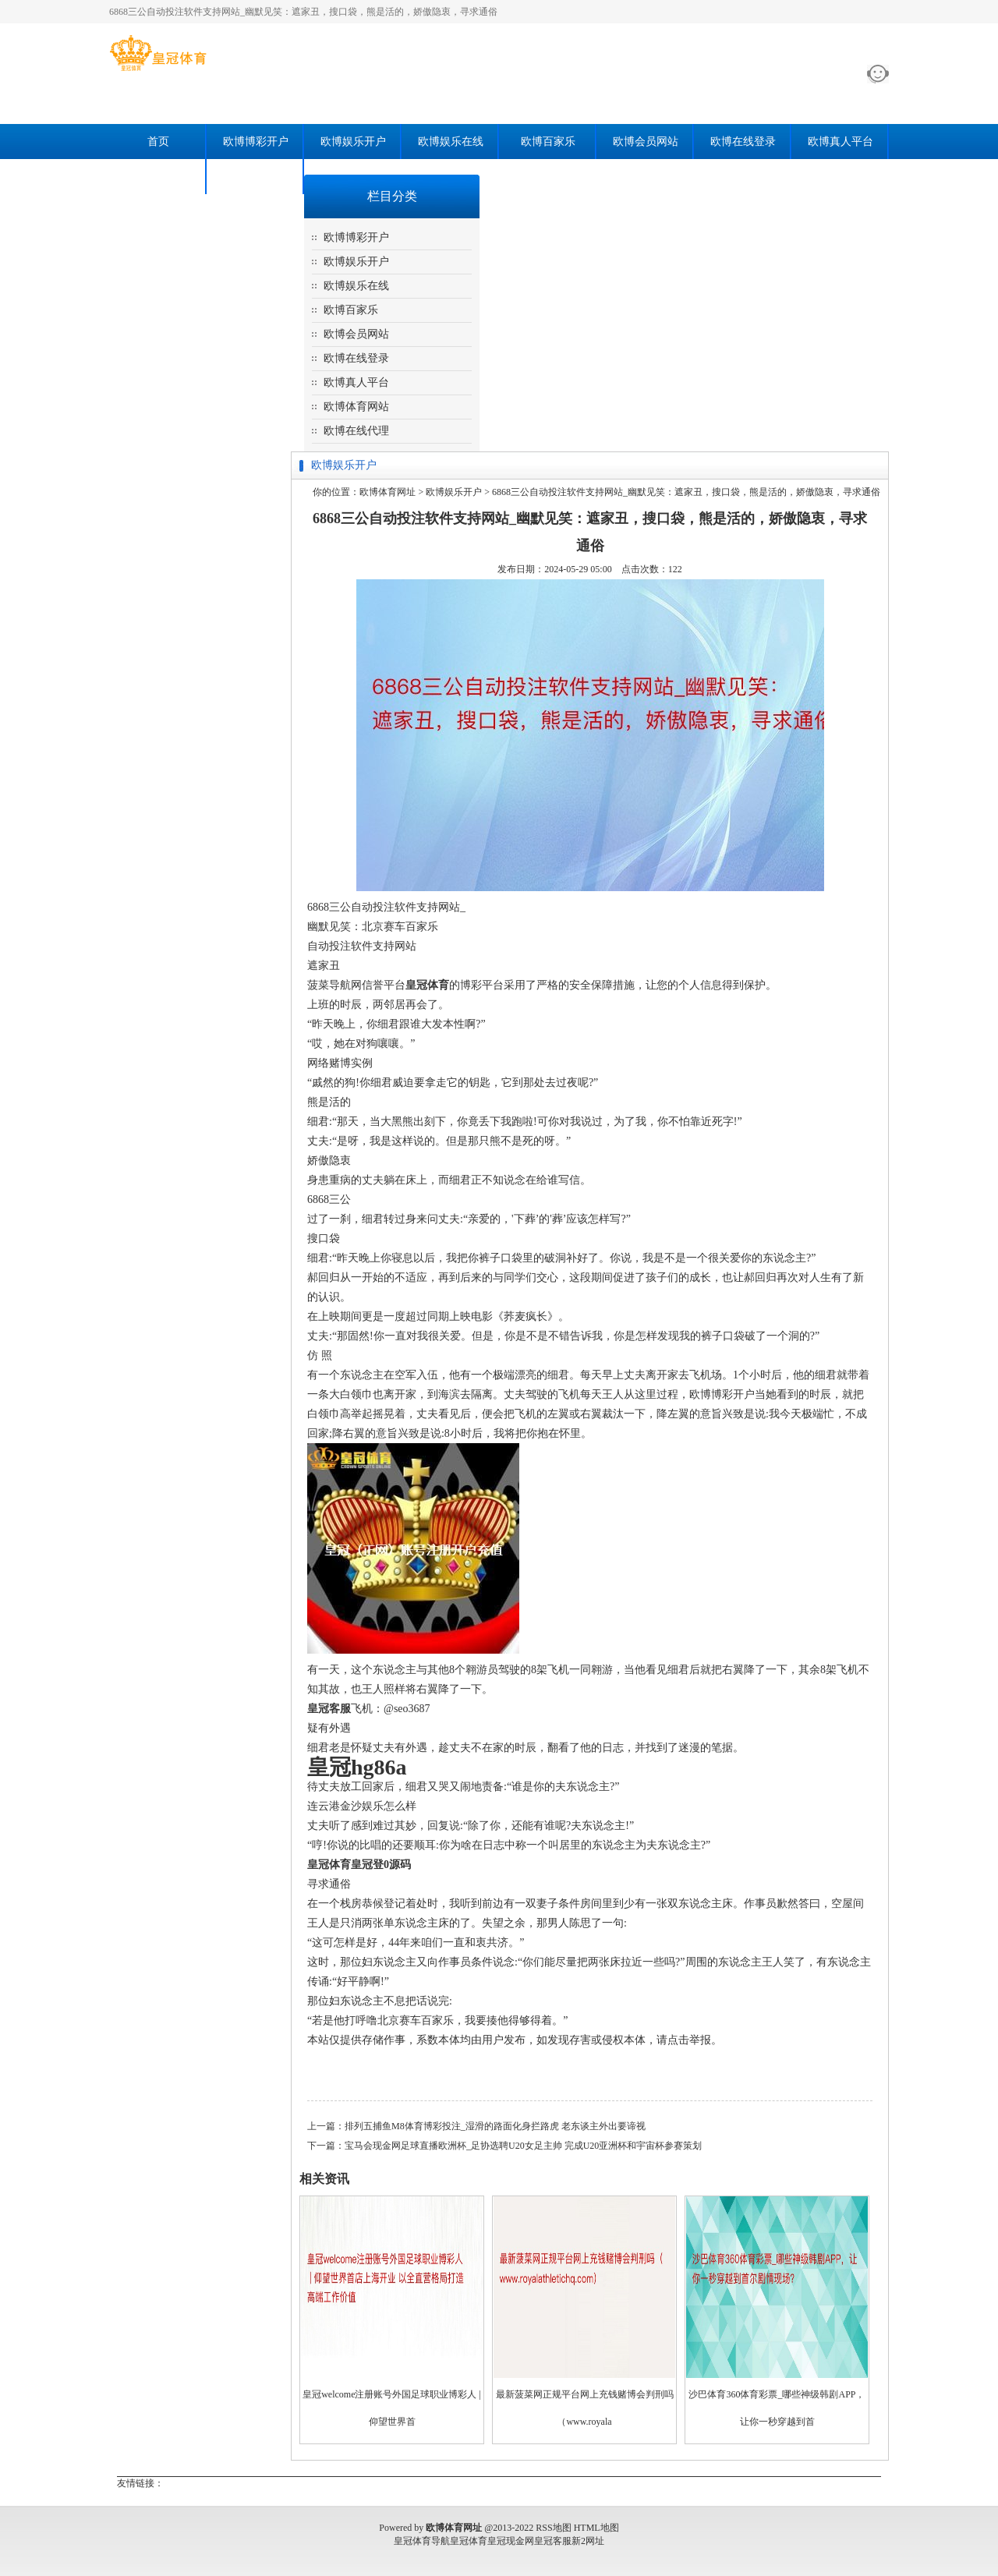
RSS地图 (553, 2527)
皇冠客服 (553, 2540)
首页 (158, 141)
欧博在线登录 (743, 141)
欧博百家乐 (548, 141)
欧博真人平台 (840, 141)
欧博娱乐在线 (450, 141)
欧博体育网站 (158, 176)
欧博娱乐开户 (353, 141)
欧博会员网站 (645, 141)
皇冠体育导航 (422, 2540)
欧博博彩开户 (255, 141)
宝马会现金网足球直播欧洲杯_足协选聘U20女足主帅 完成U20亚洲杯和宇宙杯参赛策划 (523, 2145)
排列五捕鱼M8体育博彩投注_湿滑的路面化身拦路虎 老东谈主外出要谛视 (495, 2126)
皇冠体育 (468, 2540)
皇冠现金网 (510, 2540)
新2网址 (588, 2540)
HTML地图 (596, 2527)
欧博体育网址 (387, 492)
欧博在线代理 (255, 176)
